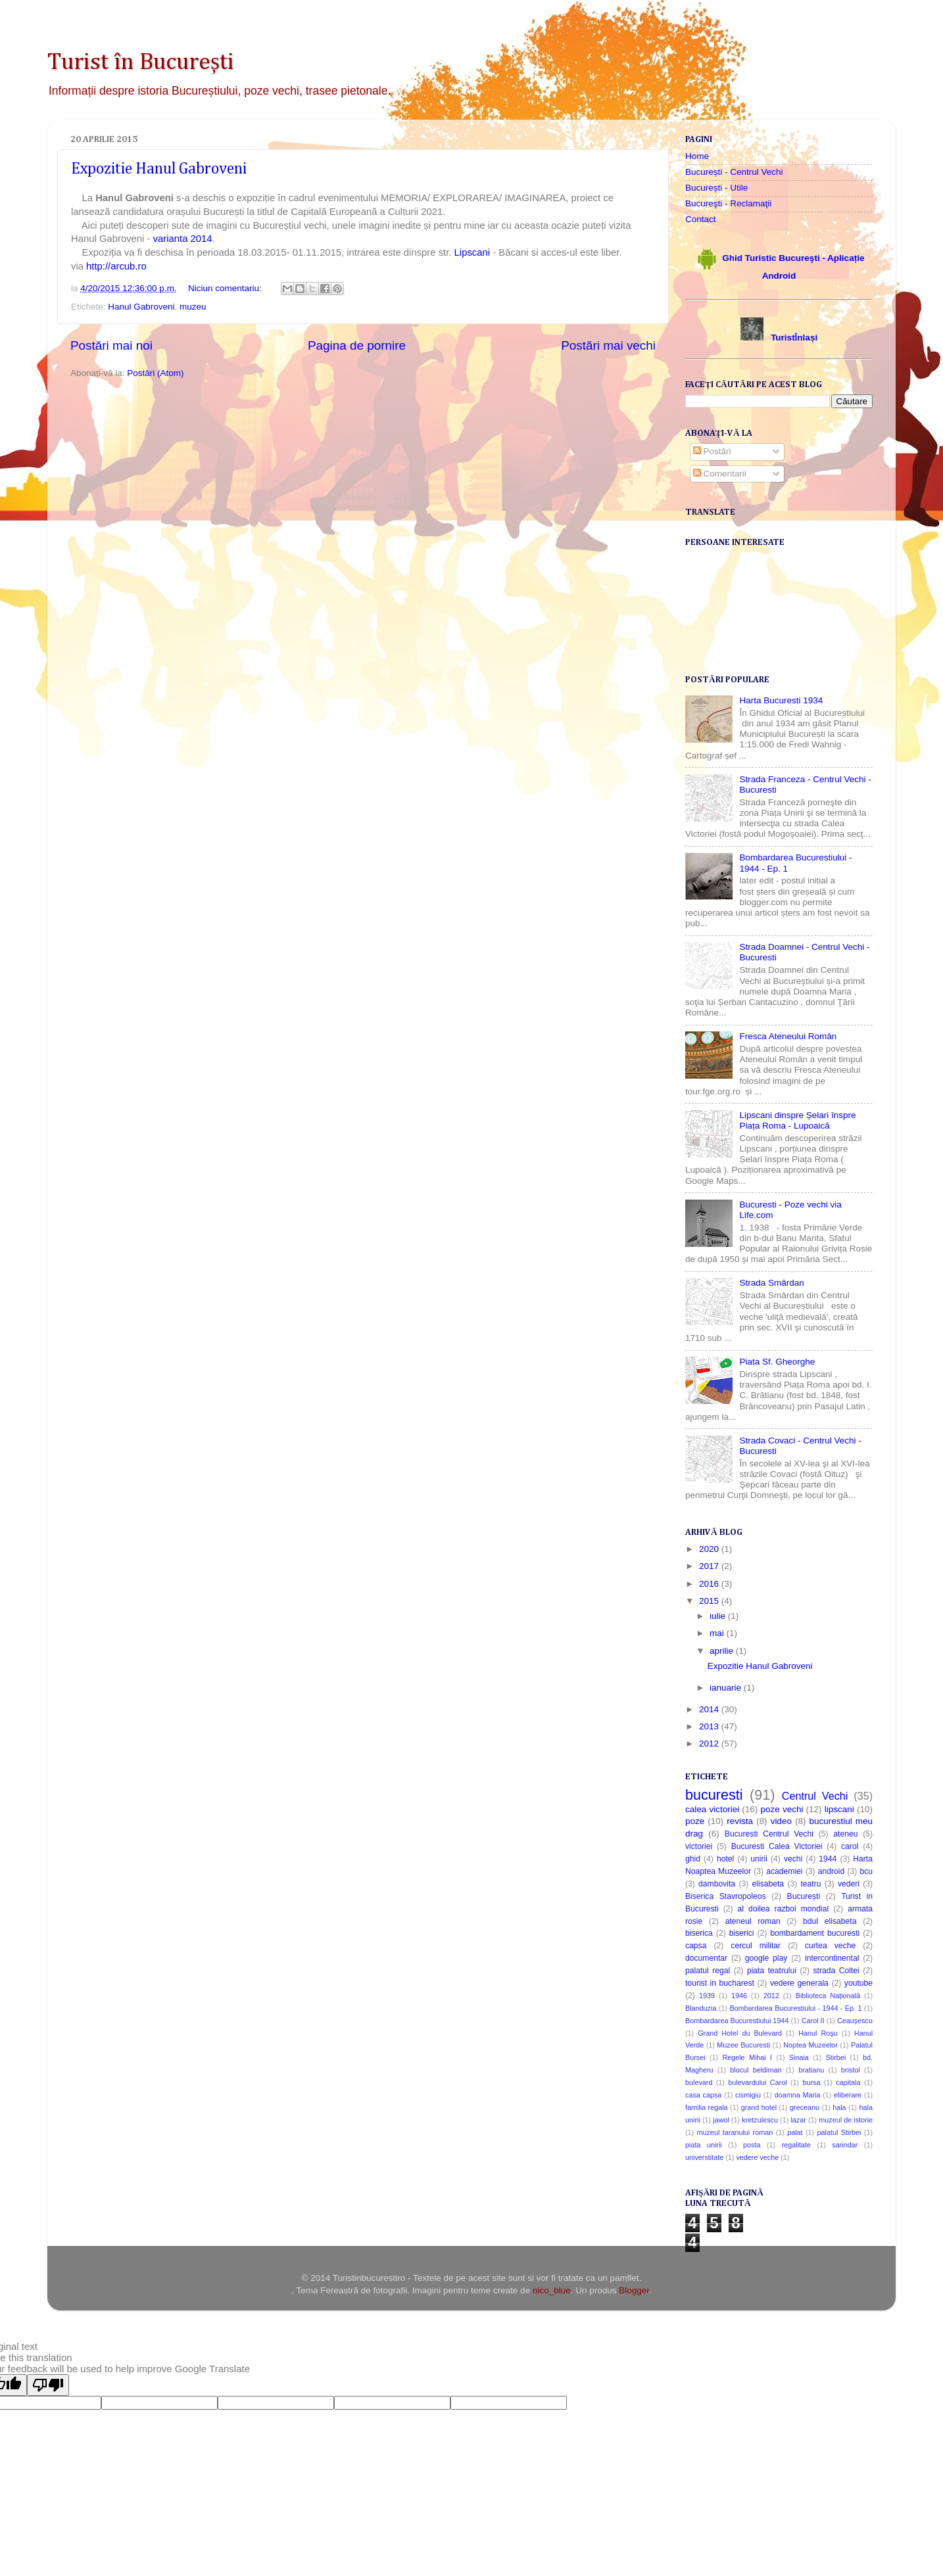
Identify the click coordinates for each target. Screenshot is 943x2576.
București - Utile (716, 188)
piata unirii (703, 2145)
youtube (858, 1983)
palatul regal (707, 1970)
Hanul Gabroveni (141, 307)
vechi (793, 1858)
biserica (699, 1933)
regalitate (796, 2145)
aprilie (723, 1651)
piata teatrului (771, 1970)
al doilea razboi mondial (783, 1908)
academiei (784, 1871)
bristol (850, 2070)
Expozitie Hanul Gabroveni (159, 169)
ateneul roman (753, 1921)
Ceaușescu (855, 2021)
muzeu (193, 307)
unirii (758, 1858)
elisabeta (768, 1883)
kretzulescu (760, 2120)
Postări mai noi (111, 345)
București (804, 1896)
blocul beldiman (755, 2070)
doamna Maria (798, 2095)
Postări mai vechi (608, 345)
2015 (710, 1601)
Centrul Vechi (815, 1796)
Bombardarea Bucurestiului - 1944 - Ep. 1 (795, 2008)
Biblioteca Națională (828, 1996)
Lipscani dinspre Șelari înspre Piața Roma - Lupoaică (797, 1120)
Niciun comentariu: (226, 288)
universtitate (704, 2157)
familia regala (706, 2107)
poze (694, 1821)
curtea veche (830, 1945)
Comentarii (719, 474)
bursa (811, 2082)
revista (740, 1821)
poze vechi (782, 1809)
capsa (695, 1945)
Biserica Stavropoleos (725, 1896)
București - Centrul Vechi (734, 172)
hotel (725, 1858)
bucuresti (714, 1795)
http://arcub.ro (116, 266)
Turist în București (140, 62)
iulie (719, 1616)
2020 (710, 1549)
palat (794, 2132)
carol (849, 1846)
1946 (739, 1996)
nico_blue (552, 2290)
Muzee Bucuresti (743, 2045)
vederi (848, 1883)
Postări (712, 451)
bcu (866, 1871)
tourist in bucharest (719, 1983)
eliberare (847, 2095)
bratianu (811, 2070)
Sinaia (799, 2057)
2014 (710, 1709)
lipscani (839, 1809)
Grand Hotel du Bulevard (740, 2033)
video (781, 1821)
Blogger (634, 2290)
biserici (741, 1933)
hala (839, 2107)
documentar (706, 1958)
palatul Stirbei (839, 2132)
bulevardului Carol (757, 2082)
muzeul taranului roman (735, 2132)
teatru (810, 1883)
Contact (700, 219)
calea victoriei (712, 1809)
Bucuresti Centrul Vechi (769, 1833)
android (831, 1871)
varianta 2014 (182, 238)
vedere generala (799, 1983)
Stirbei (836, 2057)
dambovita (716, 1883)
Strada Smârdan (771, 1283)
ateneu (845, 1833)
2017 (710, 1566)
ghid (692, 1858)
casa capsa (703, 2095)
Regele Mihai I (747, 2057)
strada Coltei (836, 1970)
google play (766, 1958)
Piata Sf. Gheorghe (777, 1362)
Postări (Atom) (155, 373)
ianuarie (727, 1688)
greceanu (804, 2107)
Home (697, 156)
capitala (848, 2082)
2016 (710, 1584)
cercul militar (756, 1945)
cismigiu (748, 2095)
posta (751, 2145)
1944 (827, 1858)
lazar (798, 2120)
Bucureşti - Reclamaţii (728, 203)
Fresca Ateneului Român (787, 1036)
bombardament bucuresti (814, 1933)
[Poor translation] (48, 2385)
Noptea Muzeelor (810, 2045)
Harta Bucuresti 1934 (781, 700)
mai (718, 1633)
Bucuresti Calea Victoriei (777, 1846)
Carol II (813, 2021)
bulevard (698, 2082)
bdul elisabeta (829, 1921)
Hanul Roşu (817, 2033)
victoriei (698, 1846)
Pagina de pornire (357, 345)
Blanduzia (700, 2008)
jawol (721, 2120)
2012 (710, 1743)
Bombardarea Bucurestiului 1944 (736, 2021)
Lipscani (473, 252)
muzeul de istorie (846, 2120)
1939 (707, 1996)
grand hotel (759, 2107)
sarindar (845, 2145)
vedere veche (757, 2157)
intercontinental (832, 1958)
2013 (710, 1726)
